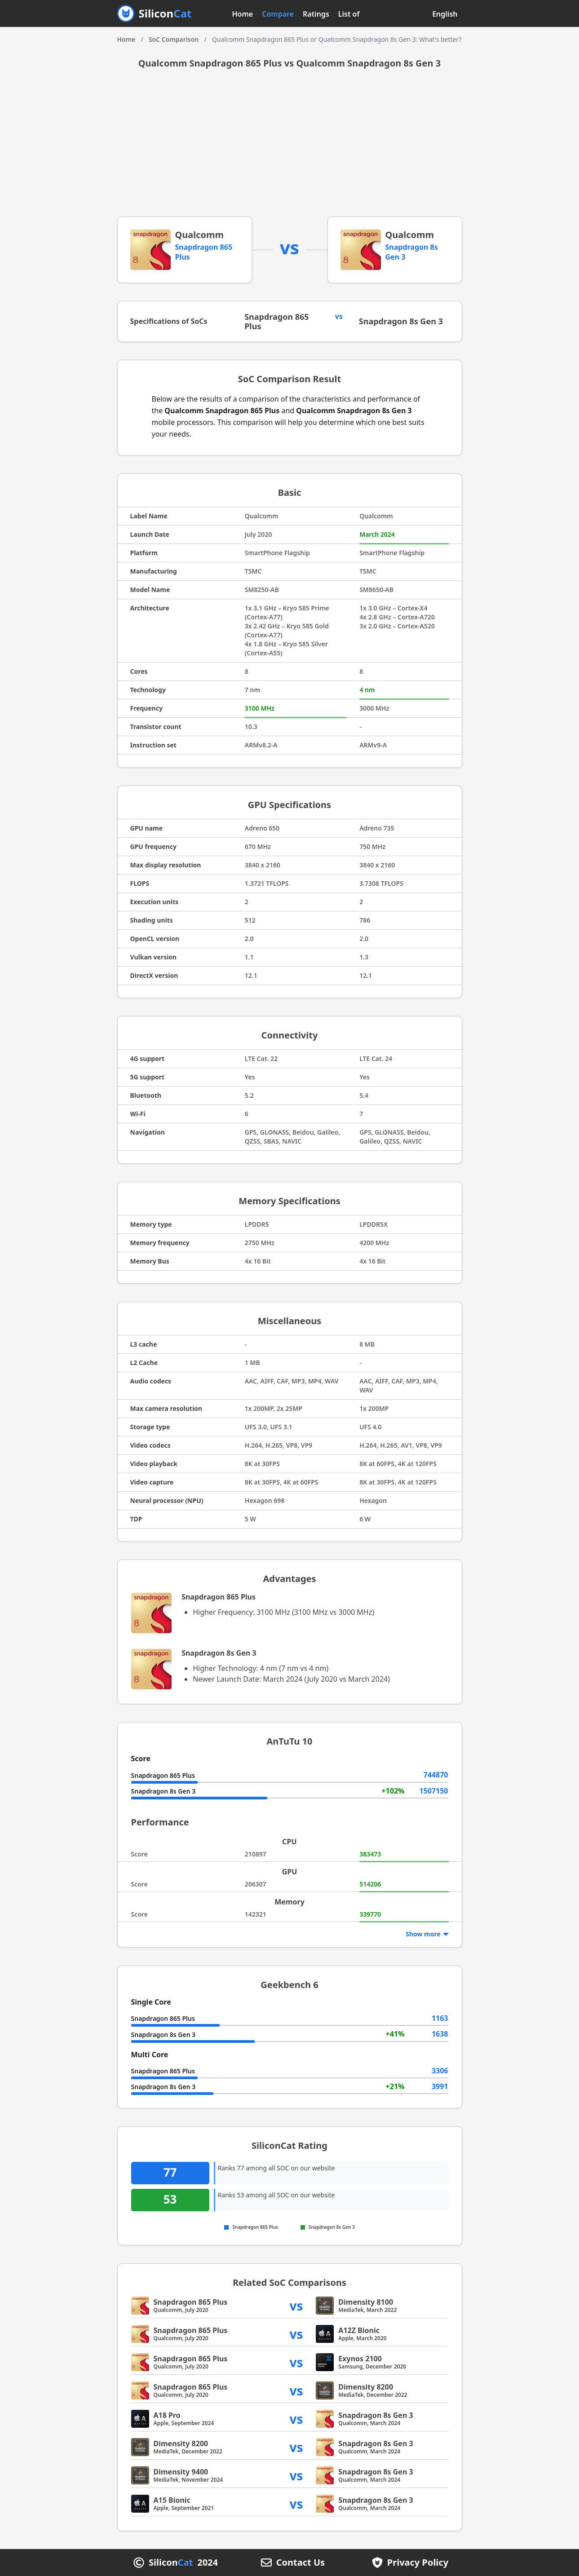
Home (242, 14)
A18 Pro (167, 2415)
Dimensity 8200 (365, 2387)
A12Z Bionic (359, 2330)
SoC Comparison (174, 39)
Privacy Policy (417, 2562)
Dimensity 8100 (365, 2302)
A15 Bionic (172, 2500)
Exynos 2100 (360, 2359)
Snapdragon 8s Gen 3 (401, 321)
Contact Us (300, 2562)
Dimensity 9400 (181, 2472)
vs (296, 2305)
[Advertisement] (289, 149)
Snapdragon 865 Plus (276, 321)
